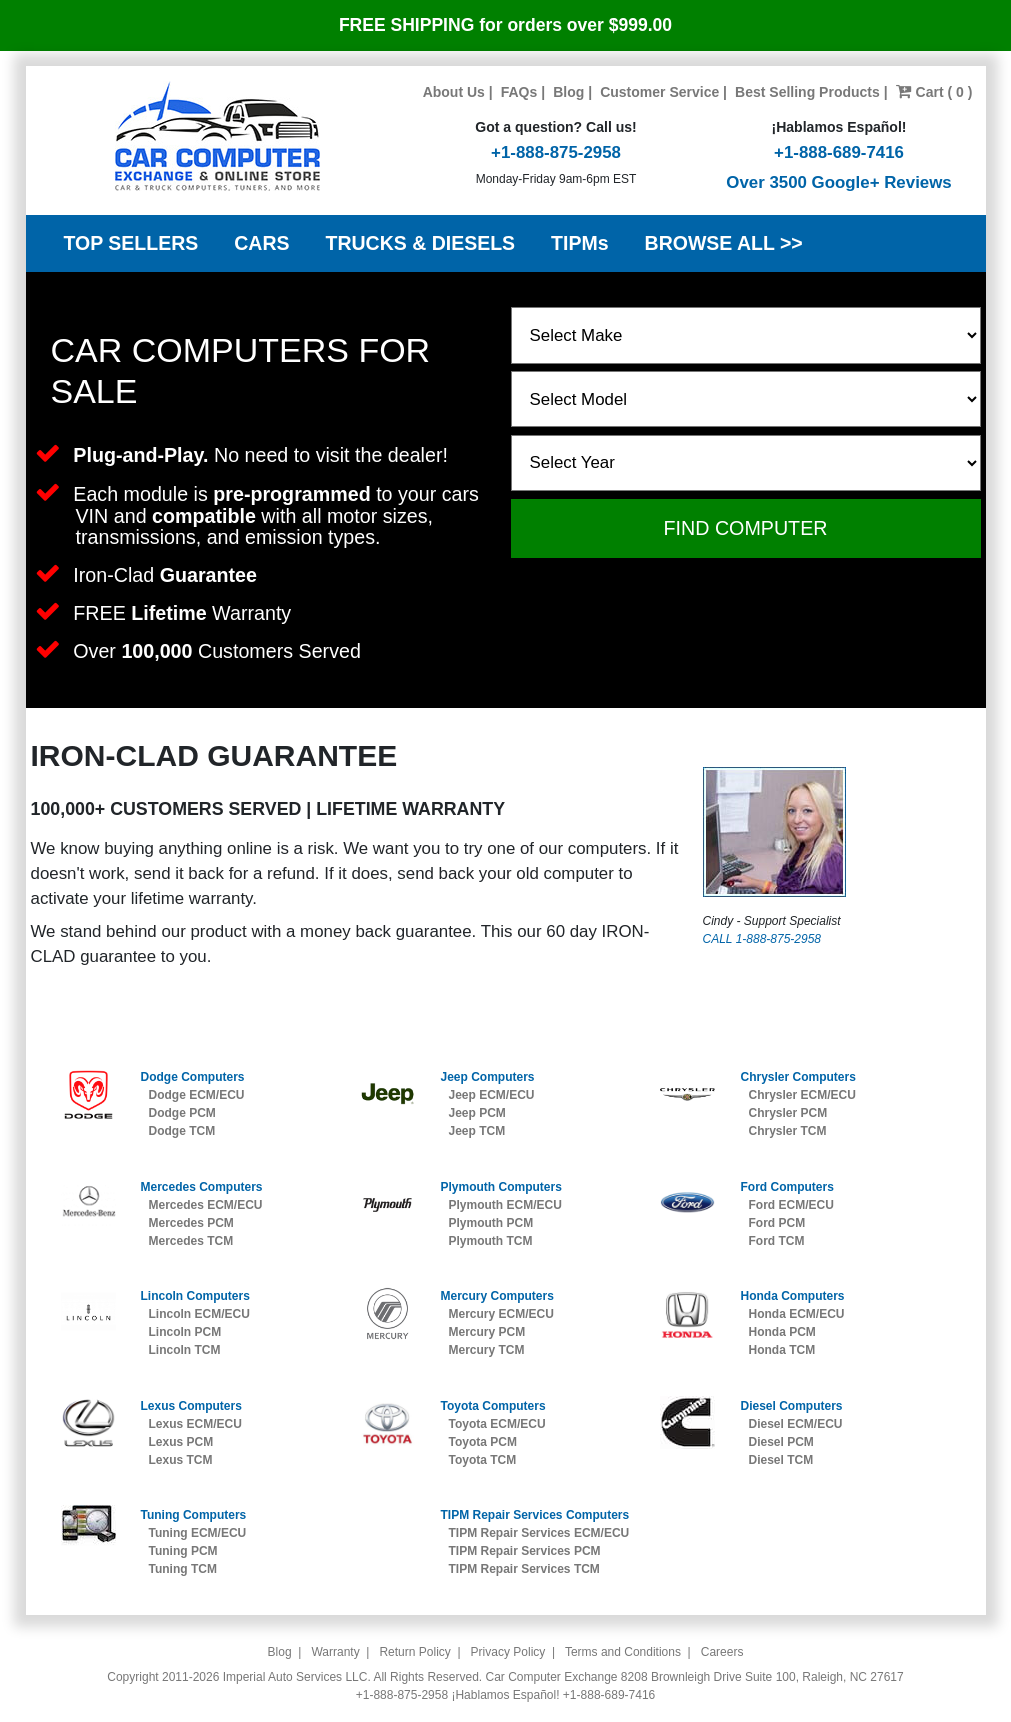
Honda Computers (792, 1296)
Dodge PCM (182, 1113)
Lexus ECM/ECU (195, 1424)
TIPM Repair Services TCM (523, 1569)
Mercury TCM (486, 1350)
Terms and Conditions (623, 1652)
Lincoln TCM (185, 1350)
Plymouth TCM (490, 1241)
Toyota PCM (482, 1442)
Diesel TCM (780, 1460)
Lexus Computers (191, 1406)
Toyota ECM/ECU (496, 1424)
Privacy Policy (508, 1652)
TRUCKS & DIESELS (421, 243)
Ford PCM (776, 1223)
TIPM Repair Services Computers (534, 1515)
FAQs (519, 92)
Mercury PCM (486, 1332)
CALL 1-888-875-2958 (762, 939)
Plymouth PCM (490, 1223)
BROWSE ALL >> (724, 243)
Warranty (335, 1652)
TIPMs (579, 243)
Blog (568, 92)
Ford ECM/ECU (790, 1205)
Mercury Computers (496, 1296)
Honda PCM (781, 1332)
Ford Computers (786, 1187)
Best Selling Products (807, 92)
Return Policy (414, 1652)
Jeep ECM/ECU (491, 1095)
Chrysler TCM (787, 1131)
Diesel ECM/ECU (795, 1424)
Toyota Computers (492, 1406)
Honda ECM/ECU (796, 1314)
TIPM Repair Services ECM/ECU (538, 1533)
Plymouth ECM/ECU (504, 1205)
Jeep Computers (487, 1077)
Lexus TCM (181, 1460)
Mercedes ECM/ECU (206, 1205)
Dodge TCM (182, 1131)
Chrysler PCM (787, 1113)
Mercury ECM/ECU (500, 1314)
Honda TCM (781, 1350)
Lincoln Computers (195, 1296)
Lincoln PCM (185, 1332)
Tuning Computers (194, 1515)
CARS (261, 243)
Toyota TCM (482, 1460)
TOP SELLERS (131, 243)
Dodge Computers (193, 1077)
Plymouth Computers (500, 1187)
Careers (722, 1652)
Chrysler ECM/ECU (801, 1095)
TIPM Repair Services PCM (524, 1551)
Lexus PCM (181, 1442)
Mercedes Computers (202, 1187)
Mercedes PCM (191, 1223)
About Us (454, 92)
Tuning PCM (183, 1551)
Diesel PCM (780, 1442)
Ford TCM (776, 1241)
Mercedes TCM (191, 1241)
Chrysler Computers (797, 1077)
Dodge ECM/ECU (197, 1095)
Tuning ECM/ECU (198, 1533)
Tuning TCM (183, 1569)
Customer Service (659, 92)
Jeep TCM (476, 1131)
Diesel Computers (791, 1406)
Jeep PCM (476, 1113)
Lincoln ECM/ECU (199, 1314)
